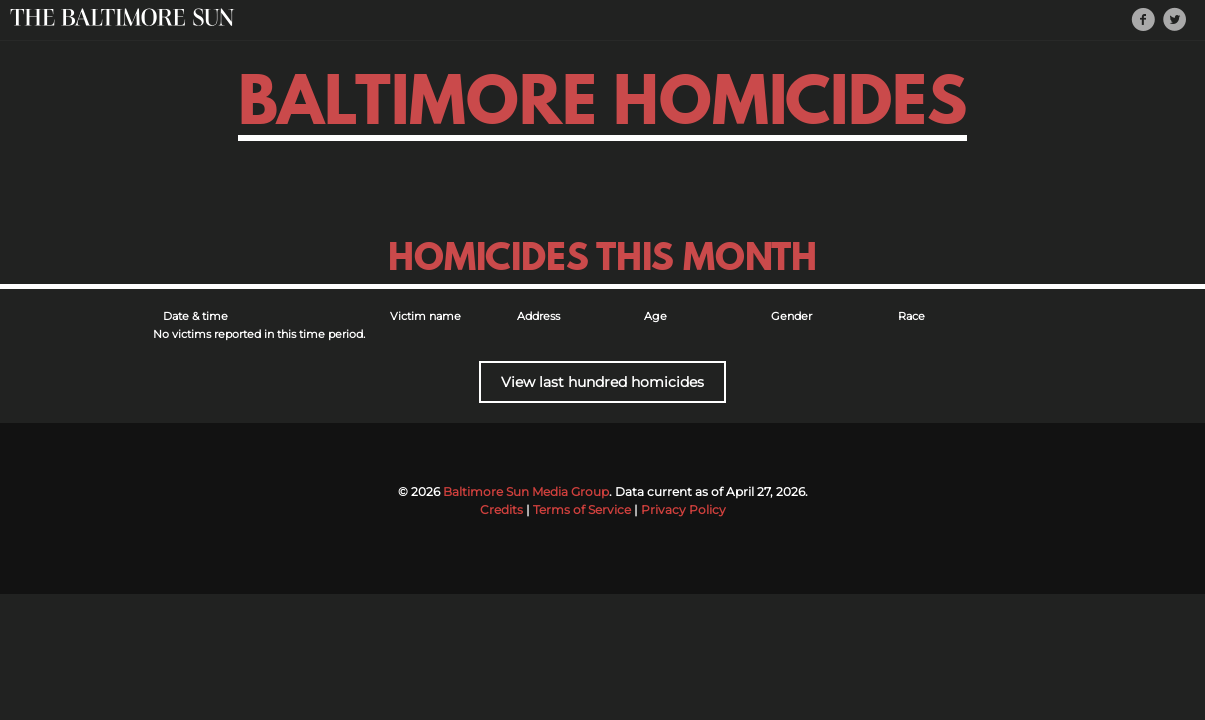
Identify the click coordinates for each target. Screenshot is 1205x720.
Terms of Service (582, 509)
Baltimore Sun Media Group (526, 491)
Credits (501, 509)
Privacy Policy (683, 509)
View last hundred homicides (602, 382)
